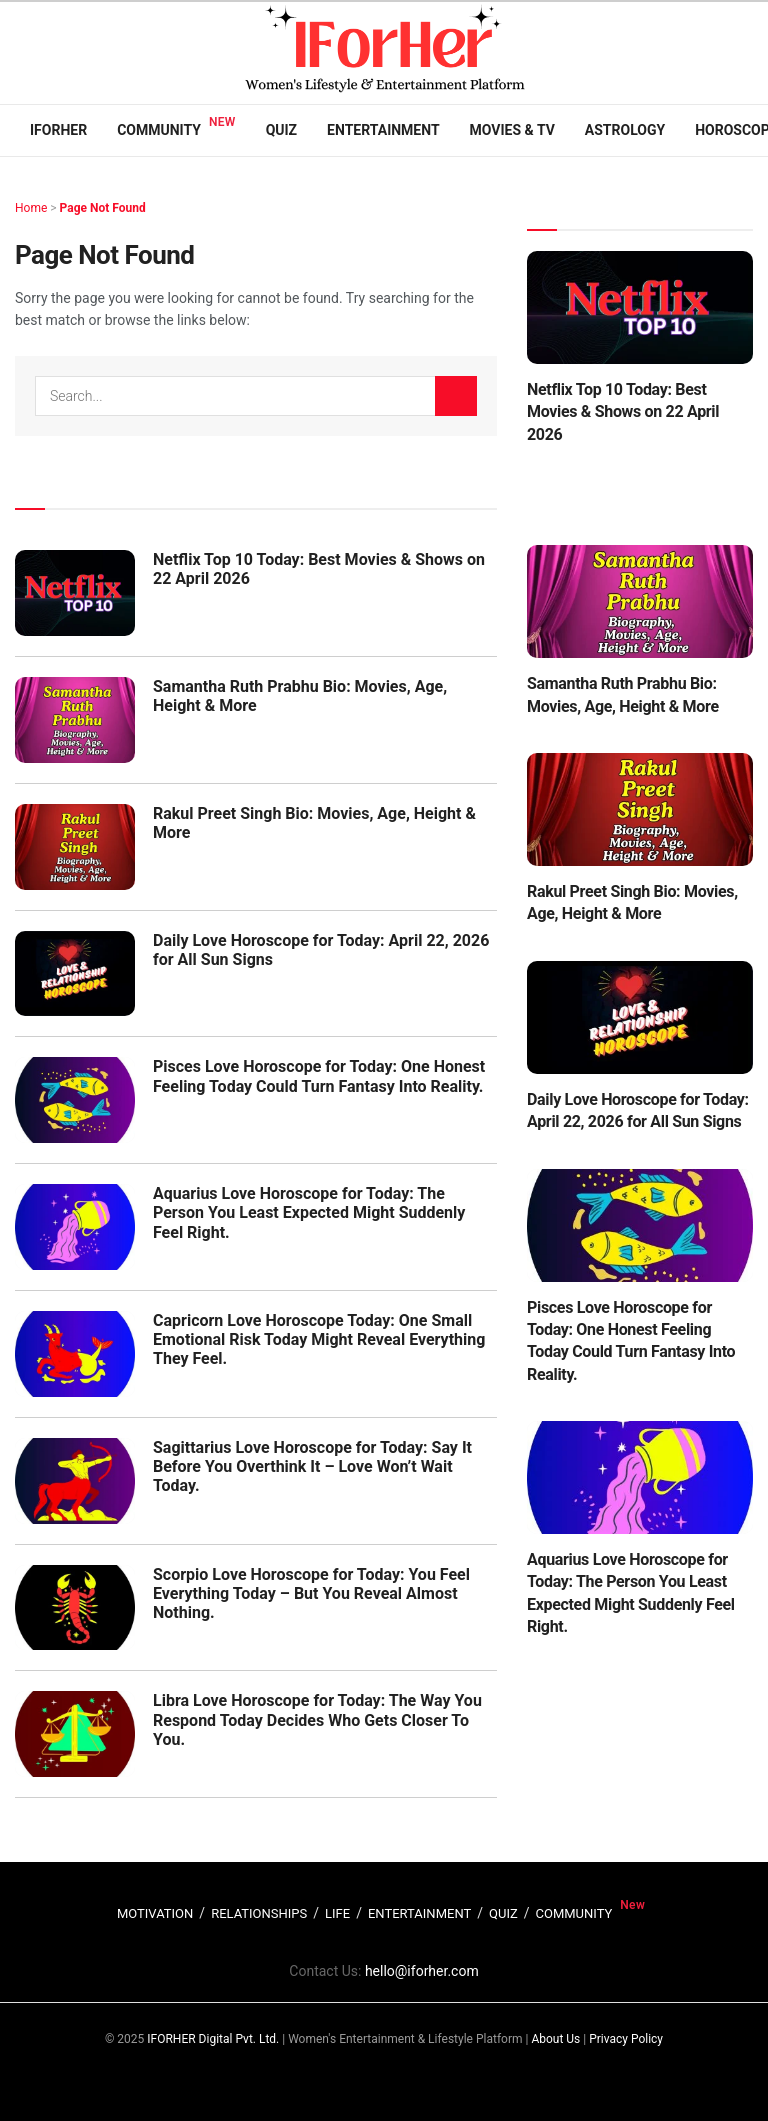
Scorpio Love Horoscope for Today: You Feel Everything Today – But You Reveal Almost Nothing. (311, 1593)
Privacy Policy (626, 2039)
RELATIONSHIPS (259, 1913)
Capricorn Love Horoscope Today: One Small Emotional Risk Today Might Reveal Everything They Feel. (319, 1339)
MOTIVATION (155, 1913)
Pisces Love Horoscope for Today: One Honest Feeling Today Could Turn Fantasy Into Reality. (319, 1076)
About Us (555, 2039)
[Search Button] (456, 396)
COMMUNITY (574, 1913)
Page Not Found (103, 208)
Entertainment (383, 130)
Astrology (625, 130)
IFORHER (58, 130)
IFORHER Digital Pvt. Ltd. (213, 2039)
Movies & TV (512, 130)
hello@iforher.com (422, 1971)
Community (159, 130)
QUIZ (503, 1913)
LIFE (337, 1913)
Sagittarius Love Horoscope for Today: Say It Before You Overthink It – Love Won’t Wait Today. (312, 1466)
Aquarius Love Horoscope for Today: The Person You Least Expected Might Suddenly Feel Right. (309, 1212)
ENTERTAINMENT (419, 1913)
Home (31, 208)
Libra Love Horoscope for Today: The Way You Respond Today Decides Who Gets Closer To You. (317, 1719)
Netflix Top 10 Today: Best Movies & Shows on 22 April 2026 (623, 412)
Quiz (281, 130)
